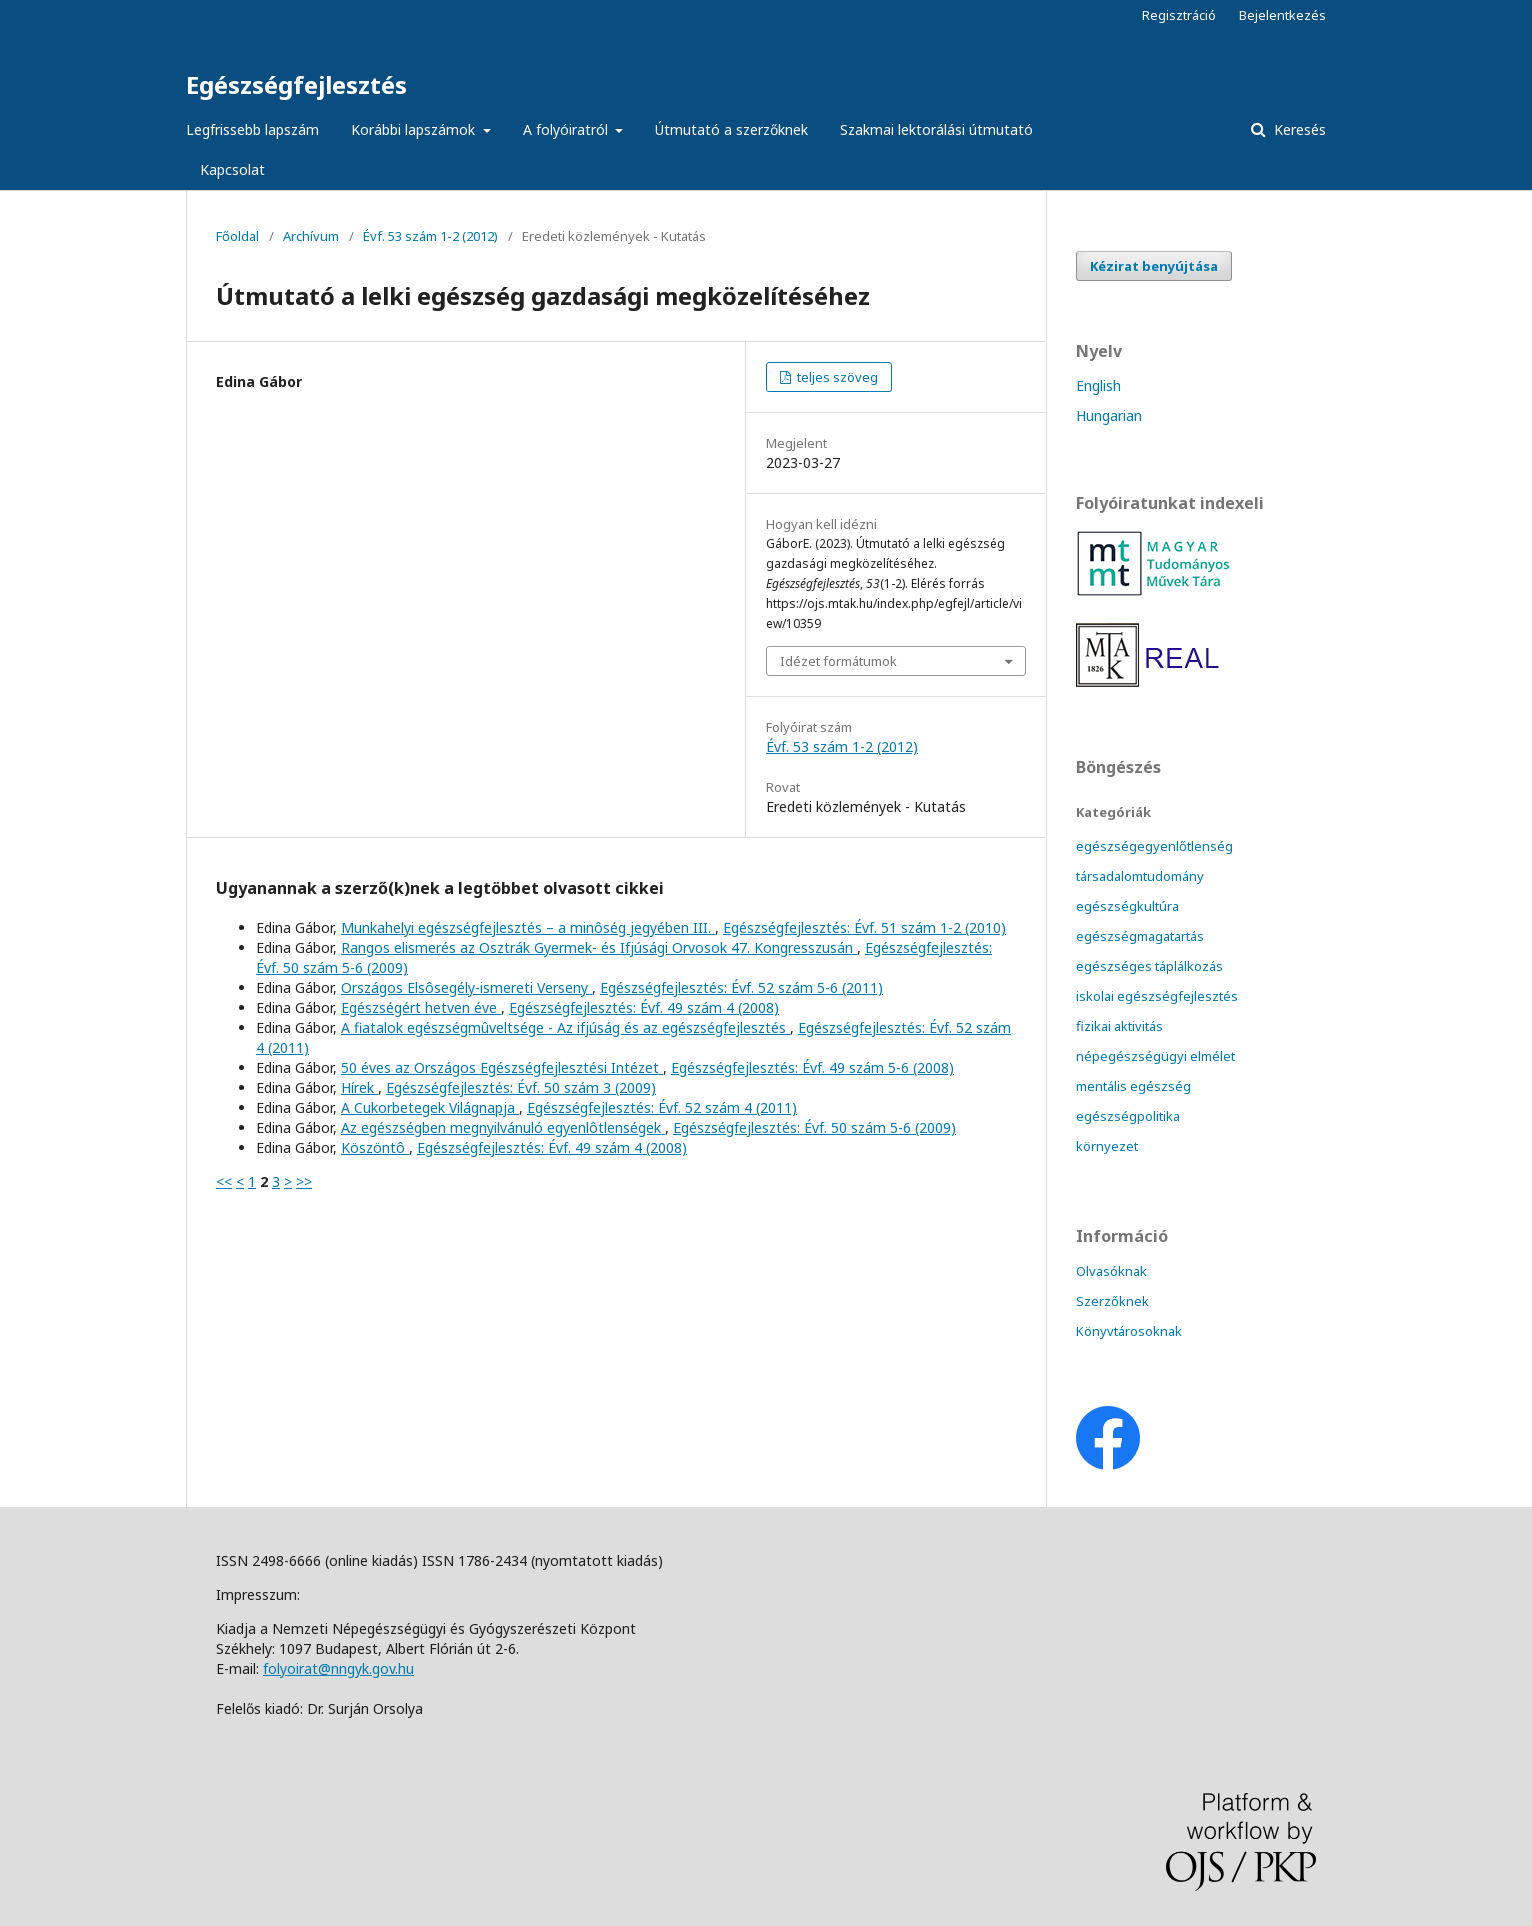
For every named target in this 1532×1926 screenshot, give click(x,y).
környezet (1107, 1146)
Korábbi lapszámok (415, 129)
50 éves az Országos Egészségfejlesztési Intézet (502, 1067)
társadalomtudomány (1140, 876)
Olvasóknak (1111, 1271)
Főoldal (237, 236)
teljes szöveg (836, 377)
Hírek (359, 1087)
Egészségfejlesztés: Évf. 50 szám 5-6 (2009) (814, 1127)
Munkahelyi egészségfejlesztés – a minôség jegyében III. (528, 927)
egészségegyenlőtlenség (1154, 846)
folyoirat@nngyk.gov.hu (338, 1668)
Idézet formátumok (838, 661)
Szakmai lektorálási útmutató (936, 129)
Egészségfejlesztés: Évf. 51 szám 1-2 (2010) (864, 927)
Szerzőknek (1112, 1301)
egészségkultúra (1127, 906)
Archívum (311, 236)
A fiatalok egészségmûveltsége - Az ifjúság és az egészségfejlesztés (565, 1027)
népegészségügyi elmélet (1155, 1056)
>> (304, 1181)
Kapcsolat (232, 169)
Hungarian (1109, 415)
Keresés (1298, 129)
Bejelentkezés (1282, 15)
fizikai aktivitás (1119, 1026)
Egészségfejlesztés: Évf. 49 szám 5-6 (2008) (812, 1067)
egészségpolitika (1128, 1116)
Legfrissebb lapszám (252, 129)
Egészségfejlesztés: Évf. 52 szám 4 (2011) (662, 1107)
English (1098, 385)
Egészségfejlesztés (296, 84)
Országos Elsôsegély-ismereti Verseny (466, 987)
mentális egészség (1133, 1086)
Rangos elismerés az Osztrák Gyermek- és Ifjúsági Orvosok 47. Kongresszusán (599, 947)
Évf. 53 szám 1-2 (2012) (430, 236)
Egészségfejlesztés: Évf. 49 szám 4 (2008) (644, 1007)
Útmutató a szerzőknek (731, 129)
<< (224, 1181)
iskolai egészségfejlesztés (1157, 996)
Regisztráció (1179, 15)
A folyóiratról (567, 129)
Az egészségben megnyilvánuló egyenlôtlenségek (503, 1127)
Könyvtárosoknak (1129, 1331)
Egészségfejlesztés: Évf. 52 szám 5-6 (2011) (741, 987)
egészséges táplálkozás (1149, 966)
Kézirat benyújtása (1154, 266)
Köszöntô (375, 1147)
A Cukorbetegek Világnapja (430, 1107)
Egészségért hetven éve (421, 1007)
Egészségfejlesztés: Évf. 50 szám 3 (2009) (521, 1087)
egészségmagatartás (1140, 936)
